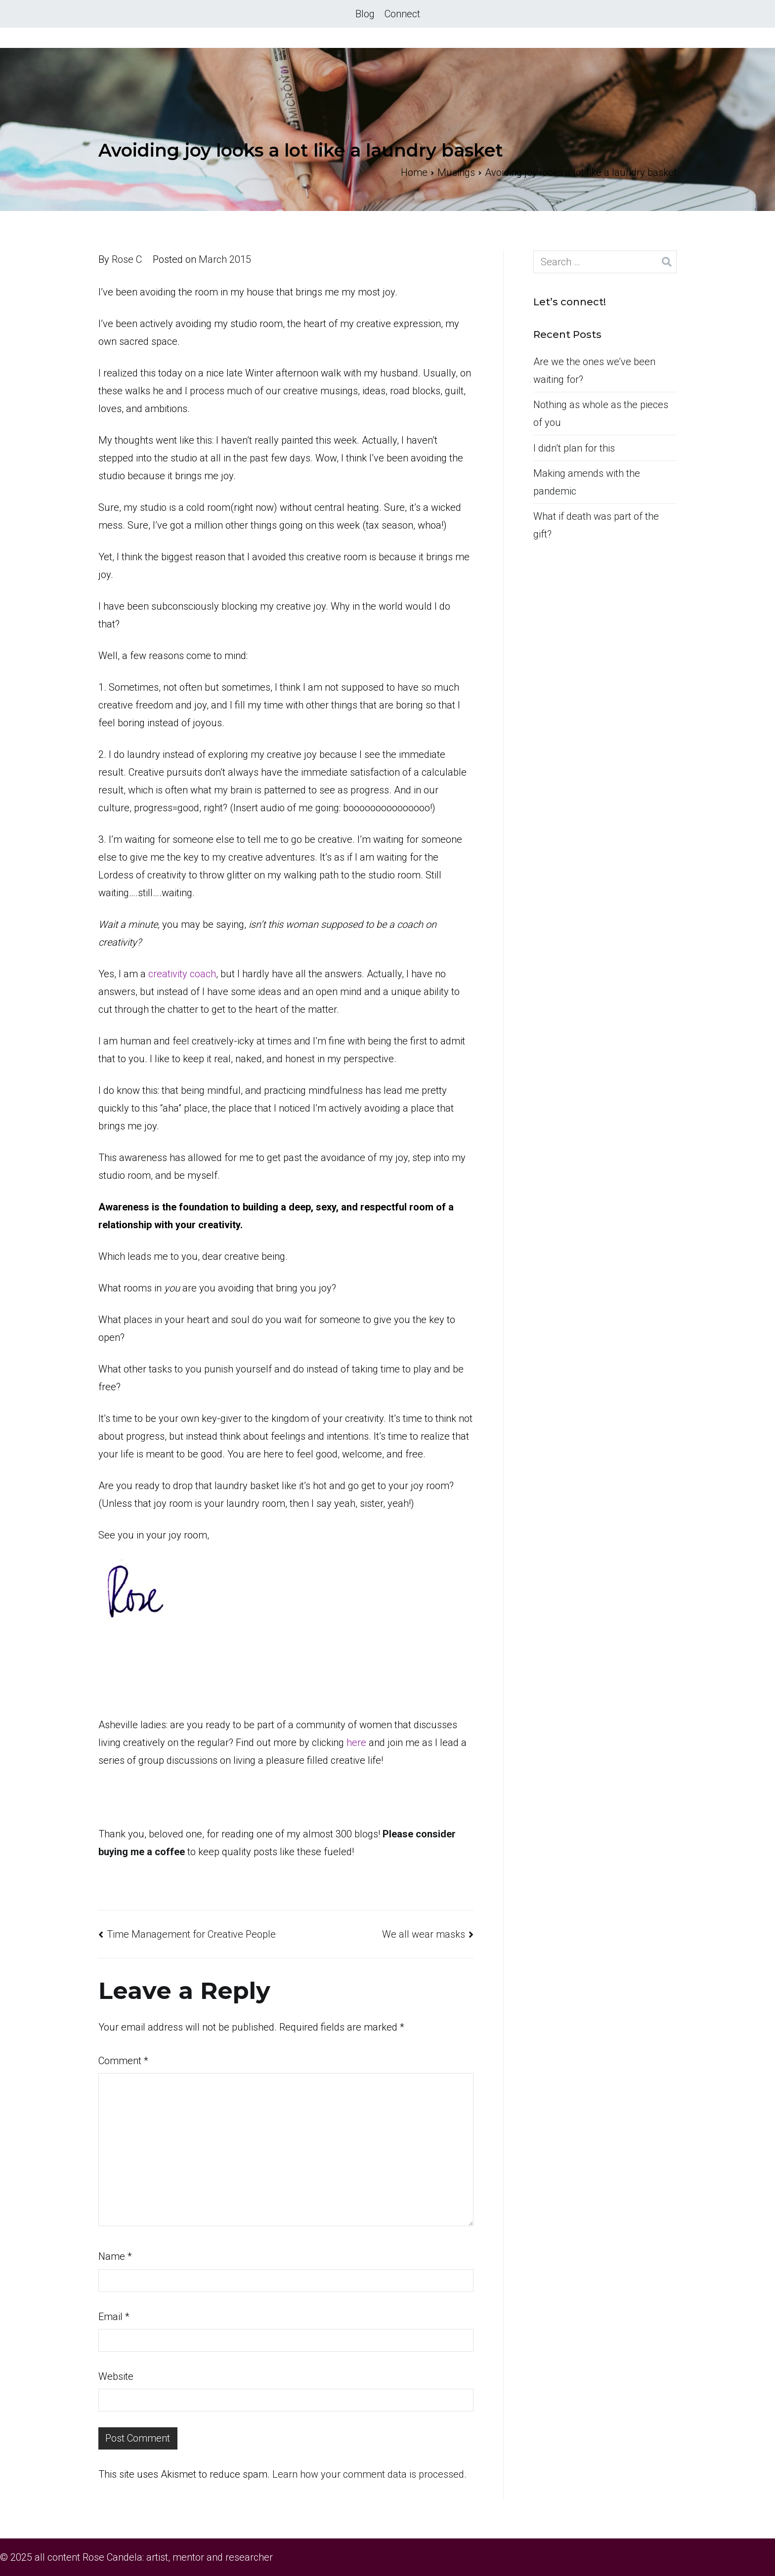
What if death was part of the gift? (596, 525)
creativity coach (182, 974)
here (357, 1742)
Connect (402, 14)
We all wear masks (423, 1934)
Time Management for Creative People (191, 1934)
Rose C (127, 259)
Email (113, 2317)
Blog (365, 14)
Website (115, 2376)
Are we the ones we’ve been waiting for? (594, 370)
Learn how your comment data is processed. (369, 2474)
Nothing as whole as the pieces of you (600, 413)
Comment (123, 2061)
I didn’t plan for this (574, 448)
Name (115, 2256)
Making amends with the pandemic (586, 482)
